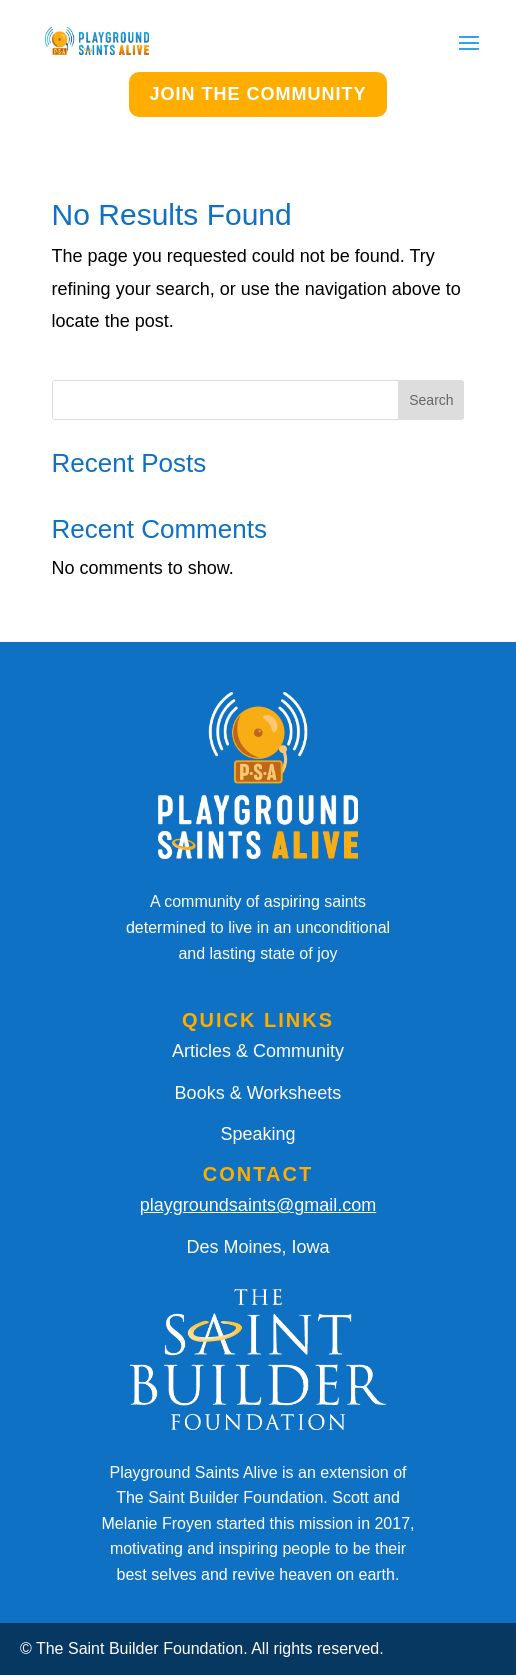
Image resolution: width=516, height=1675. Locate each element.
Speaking (257, 1134)
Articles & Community (258, 1051)
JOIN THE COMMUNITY (257, 94)
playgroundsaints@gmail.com (258, 1205)
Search (431, 400)
